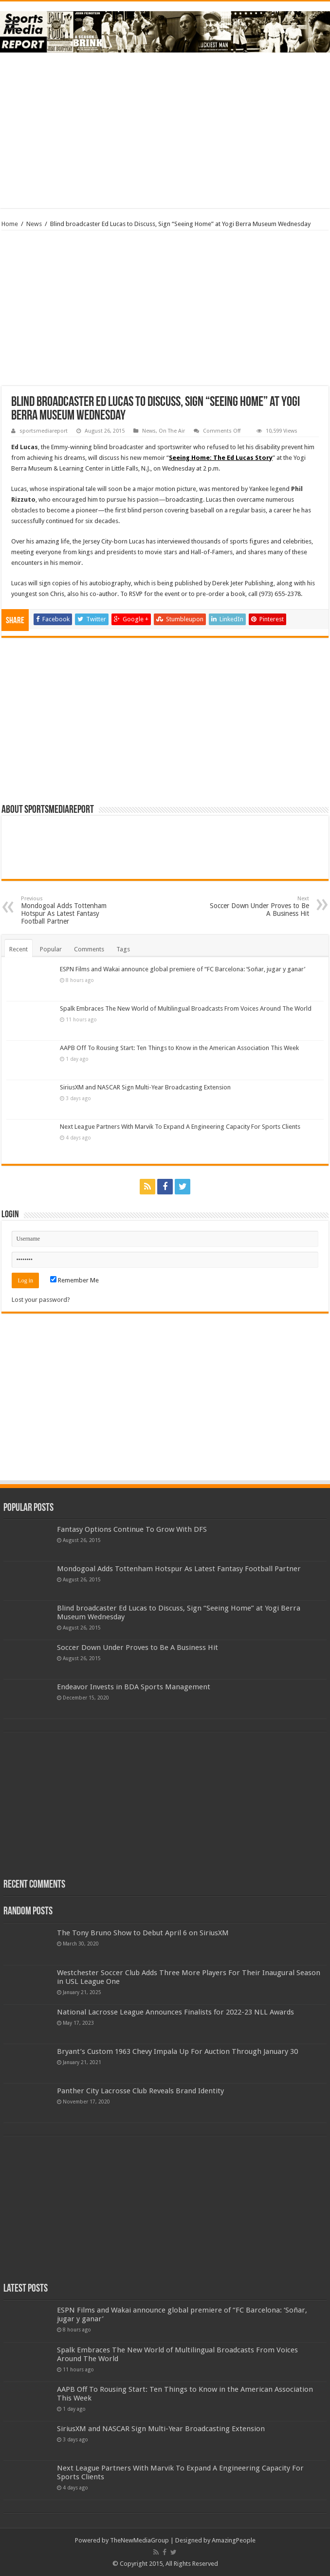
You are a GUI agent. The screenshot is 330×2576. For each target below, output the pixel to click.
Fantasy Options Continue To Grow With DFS (132, 1529)
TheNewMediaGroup (139, 2540)
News (34, 224)
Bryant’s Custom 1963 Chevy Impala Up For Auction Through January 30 (177, 2051)
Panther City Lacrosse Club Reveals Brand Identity (140, 2090)
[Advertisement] (165, 130)
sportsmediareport (43, 431)
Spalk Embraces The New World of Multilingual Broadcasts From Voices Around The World (186, 1008)
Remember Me (74, 1280)
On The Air (172, 431)
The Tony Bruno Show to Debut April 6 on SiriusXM (143, 1932)
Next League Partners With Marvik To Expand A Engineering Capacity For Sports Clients (180, 1126)
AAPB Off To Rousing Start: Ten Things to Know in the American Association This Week (179, 1047)
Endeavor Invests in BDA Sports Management (133, 1686)
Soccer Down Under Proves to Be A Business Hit (259, 906)
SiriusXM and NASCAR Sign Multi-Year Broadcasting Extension (145, 1087)
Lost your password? (41, 1299)
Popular (51, 949)
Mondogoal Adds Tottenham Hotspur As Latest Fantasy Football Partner (71, 910)
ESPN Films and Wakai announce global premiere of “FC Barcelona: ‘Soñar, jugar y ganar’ (182, 969)
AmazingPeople (234, 2540)
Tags (123, 949)
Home (9, 224)
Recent (18, 949)
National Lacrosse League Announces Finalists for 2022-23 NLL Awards (175, 2012)
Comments (89, 949)
